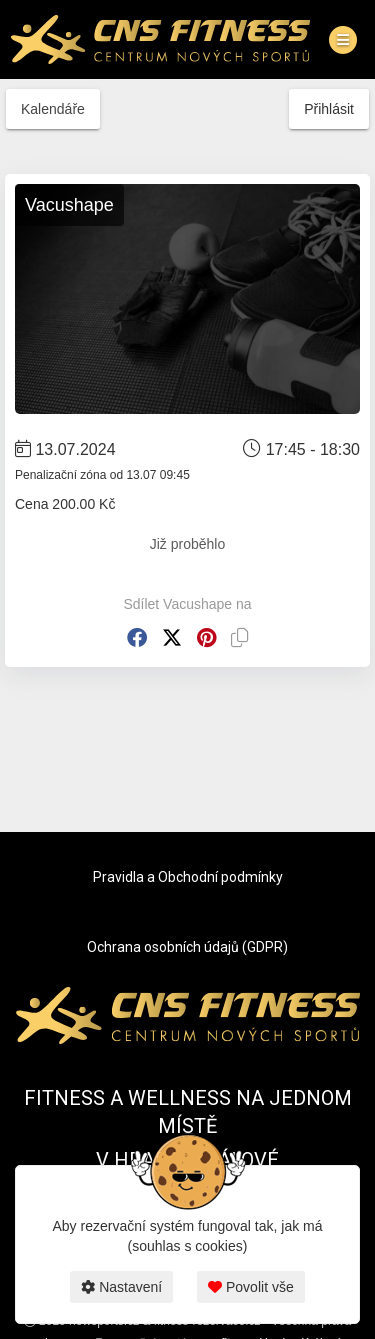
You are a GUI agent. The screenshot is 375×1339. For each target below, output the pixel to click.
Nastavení (121, 1287)
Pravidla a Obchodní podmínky (188, 877)
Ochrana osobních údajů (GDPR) (187, 947)
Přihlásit (329, 109)
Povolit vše (251, 1287)
